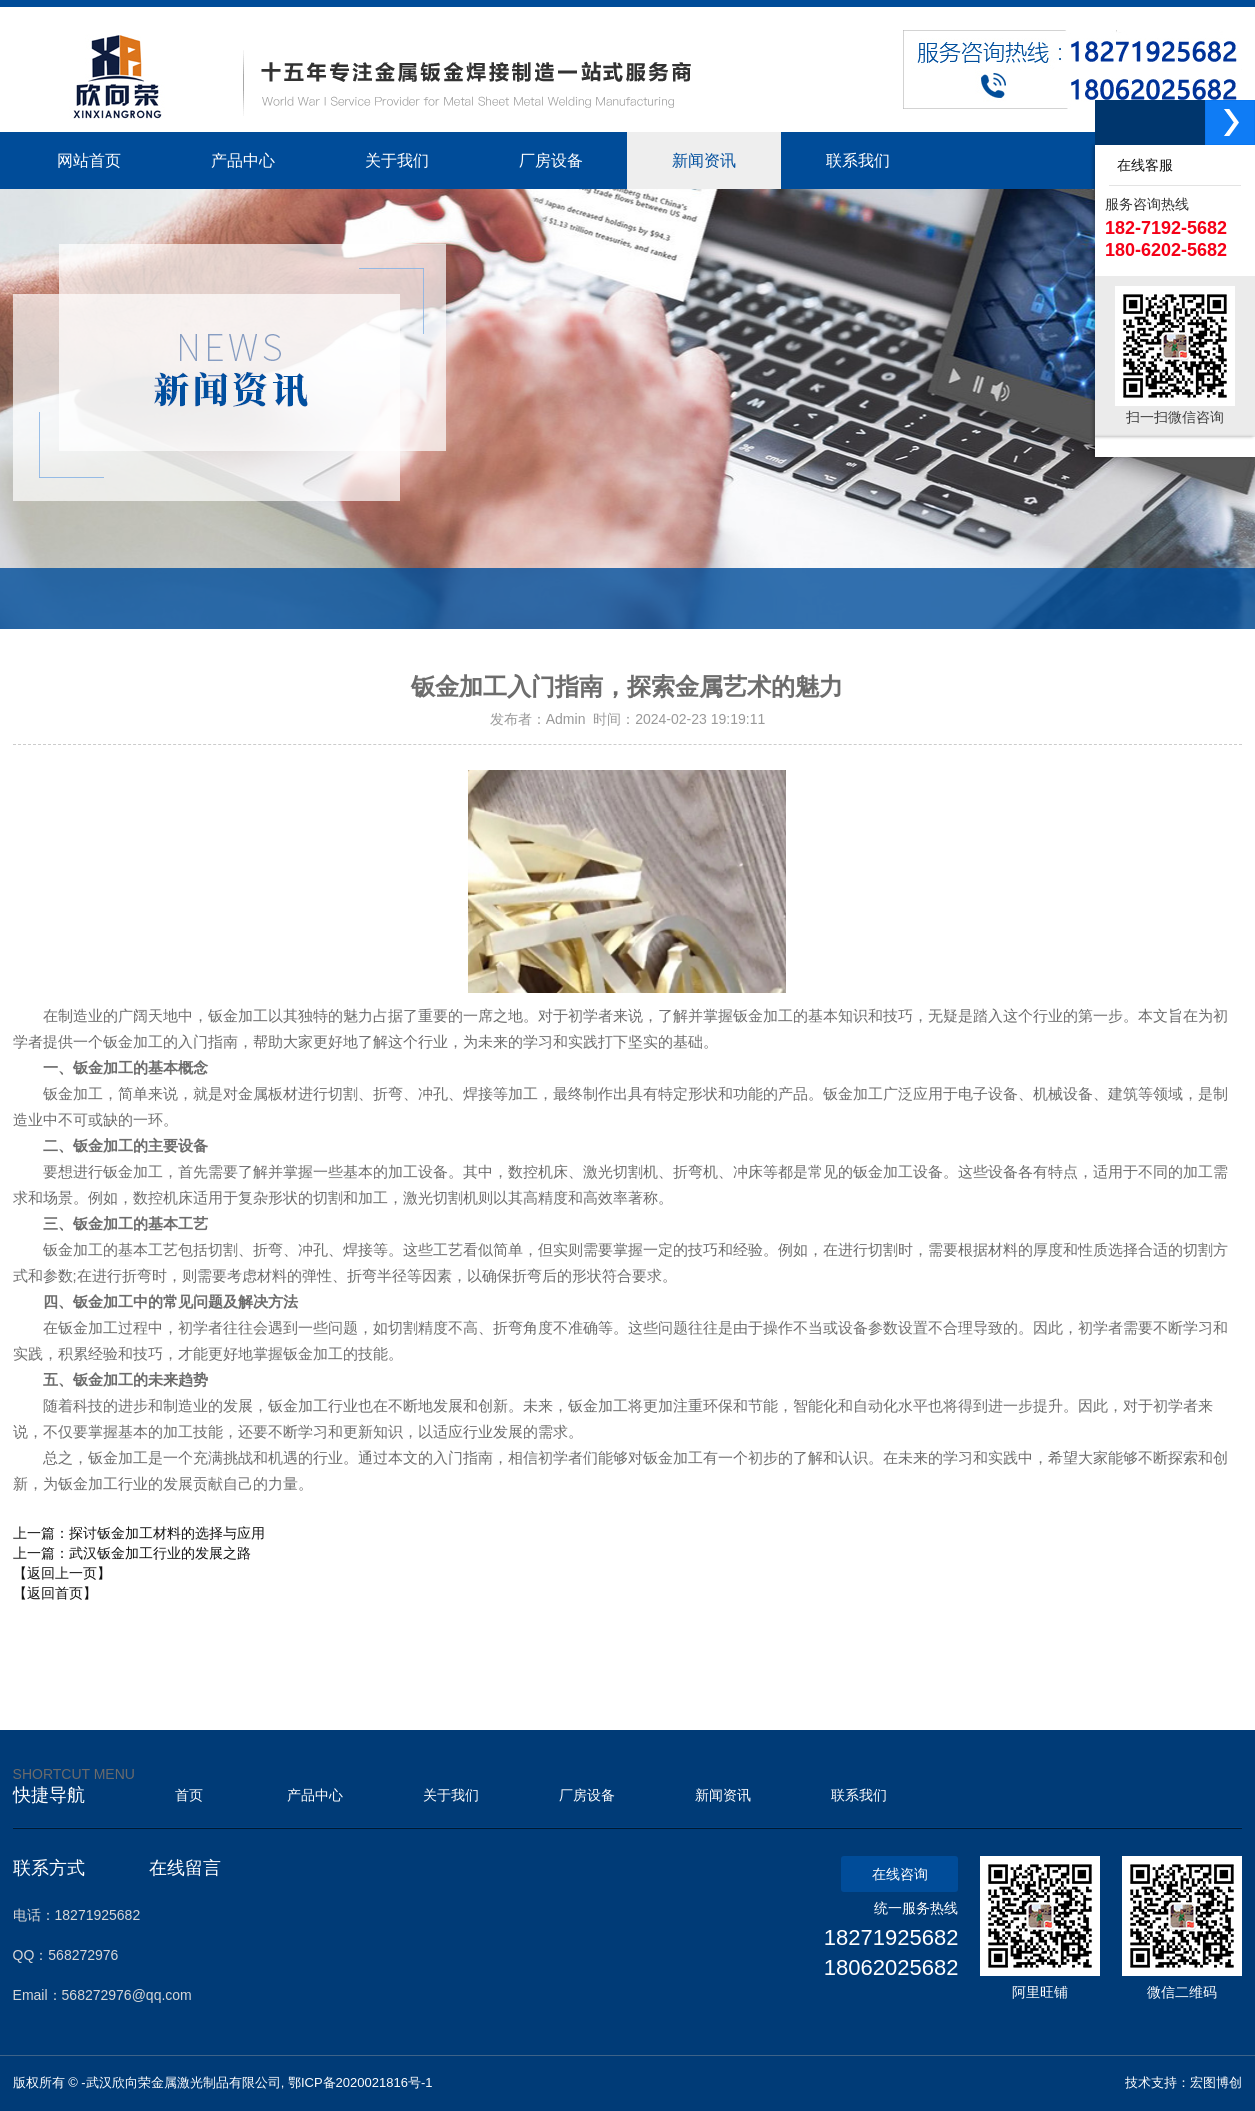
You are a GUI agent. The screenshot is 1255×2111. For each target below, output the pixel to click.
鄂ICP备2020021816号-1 (360, 2082)
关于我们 (451, 1795)
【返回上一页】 (62, 1573)
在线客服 (1141, 165)
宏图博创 (1216, 2082)
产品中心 (315, 1795)
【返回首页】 (55, 1593)
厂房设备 (587, 1795)
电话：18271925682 (77, 1915)
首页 (189, 1795)
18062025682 (891, 1967)
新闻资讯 (723, 1795)
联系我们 (859, 1795)
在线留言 (185, 1868)
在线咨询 (900, 1874)
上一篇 (139, 1533)
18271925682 (891, 1937)
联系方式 (49, 1868)
